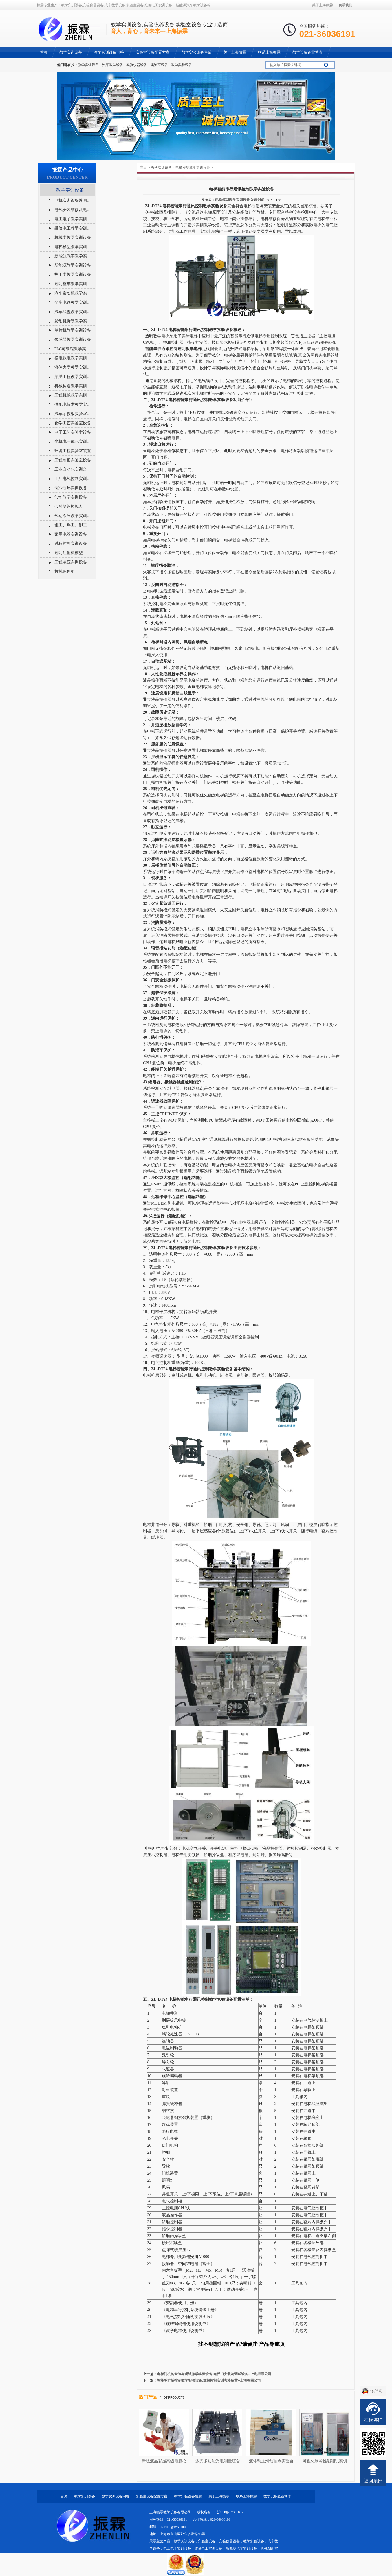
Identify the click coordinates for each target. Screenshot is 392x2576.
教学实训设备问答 (115, 2496)
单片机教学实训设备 (72, 330)
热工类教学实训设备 (72, 274)
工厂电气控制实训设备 (73, 478)
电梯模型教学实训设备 (192, 167)
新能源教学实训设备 (72, 265)
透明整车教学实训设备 (73, 284)
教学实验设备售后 (188, 2496)
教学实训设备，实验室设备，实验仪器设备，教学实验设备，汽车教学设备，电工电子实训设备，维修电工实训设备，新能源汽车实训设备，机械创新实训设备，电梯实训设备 (213, 2548)
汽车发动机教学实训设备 (73, 293)
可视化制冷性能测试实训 (325, 2461)
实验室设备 (159, 65)
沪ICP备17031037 (230, 2512)
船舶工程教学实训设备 (73, 376)
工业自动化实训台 (70, 469)
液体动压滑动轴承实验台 (271, 2461)
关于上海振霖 (322, 5)
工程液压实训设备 (70, 562)
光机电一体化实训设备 (73, 441)
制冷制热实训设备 (70, 488)
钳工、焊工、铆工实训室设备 (73, 525)
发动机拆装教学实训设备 (73, 321)
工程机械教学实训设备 (73, 395)
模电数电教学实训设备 (73, 358)
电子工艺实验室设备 (72, 432)
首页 (64, 2496)
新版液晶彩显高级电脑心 (164, 2461)
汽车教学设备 (112, 65)
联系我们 (345, 5)
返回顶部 (373, 2480)
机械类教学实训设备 (72, 237)
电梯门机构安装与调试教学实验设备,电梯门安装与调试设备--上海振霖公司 (214, 2374)
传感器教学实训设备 (72, 339)
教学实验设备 (181, 65)
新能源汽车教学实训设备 (73, 256)
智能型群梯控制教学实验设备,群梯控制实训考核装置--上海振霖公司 (209, 2380)
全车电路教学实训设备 (73, 302)
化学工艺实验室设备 (72, 423)
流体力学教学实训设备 (73, 367)
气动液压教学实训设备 (73, 516)
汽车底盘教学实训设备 (73, 312)
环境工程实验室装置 (72, 451)
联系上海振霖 (246, 2496)
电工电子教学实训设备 (73, 219)
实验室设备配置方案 (151, 2496)
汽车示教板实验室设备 (73, 414)
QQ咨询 (376, 2391)
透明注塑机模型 (68, 553)
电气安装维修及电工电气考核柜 (73, 210)
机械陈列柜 (64, 571)
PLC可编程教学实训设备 (73, 349)
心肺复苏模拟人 (68, 506)
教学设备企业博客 (277, 2496)
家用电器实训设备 (70, 534)
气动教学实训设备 (70, 497)
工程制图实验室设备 (72, 460)
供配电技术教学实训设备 (73, 404)
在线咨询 (373, 2419)
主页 (143, 167)
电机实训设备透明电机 (73, 200)
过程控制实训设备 (70, 543)
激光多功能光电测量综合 (217, 2461)
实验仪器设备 (136, 65)
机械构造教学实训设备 (73, 386)
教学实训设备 (88, 65)
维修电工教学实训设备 (73, 228)
